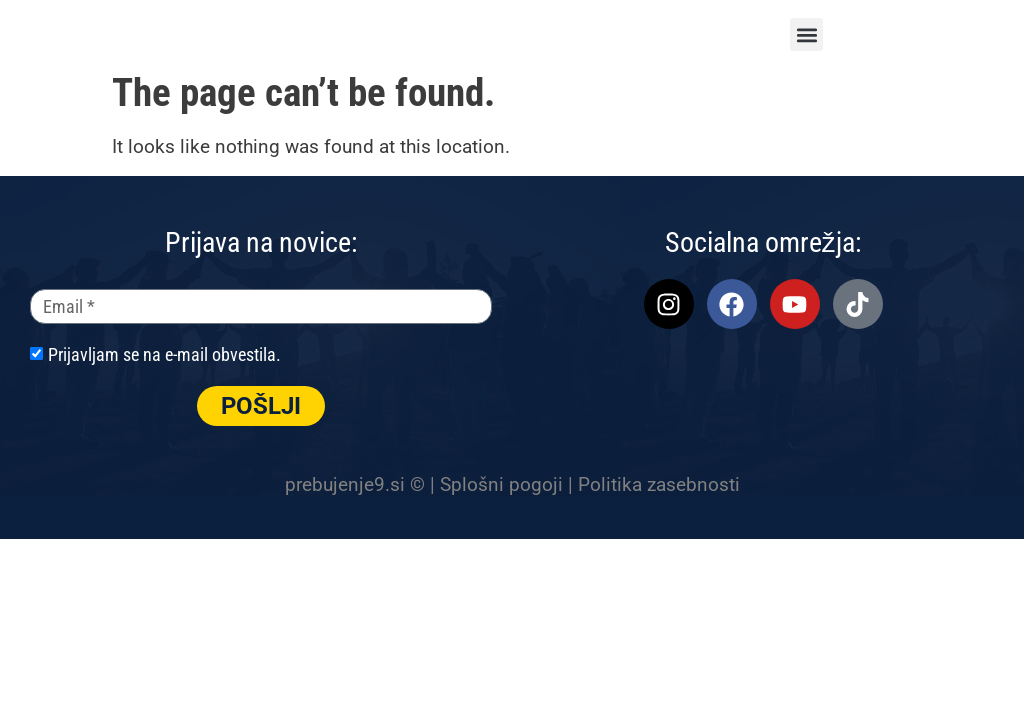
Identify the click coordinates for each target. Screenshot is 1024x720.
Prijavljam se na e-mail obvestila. (164, 354)
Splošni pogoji (501, 484)
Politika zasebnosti (659, 484)
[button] (806, 34)
